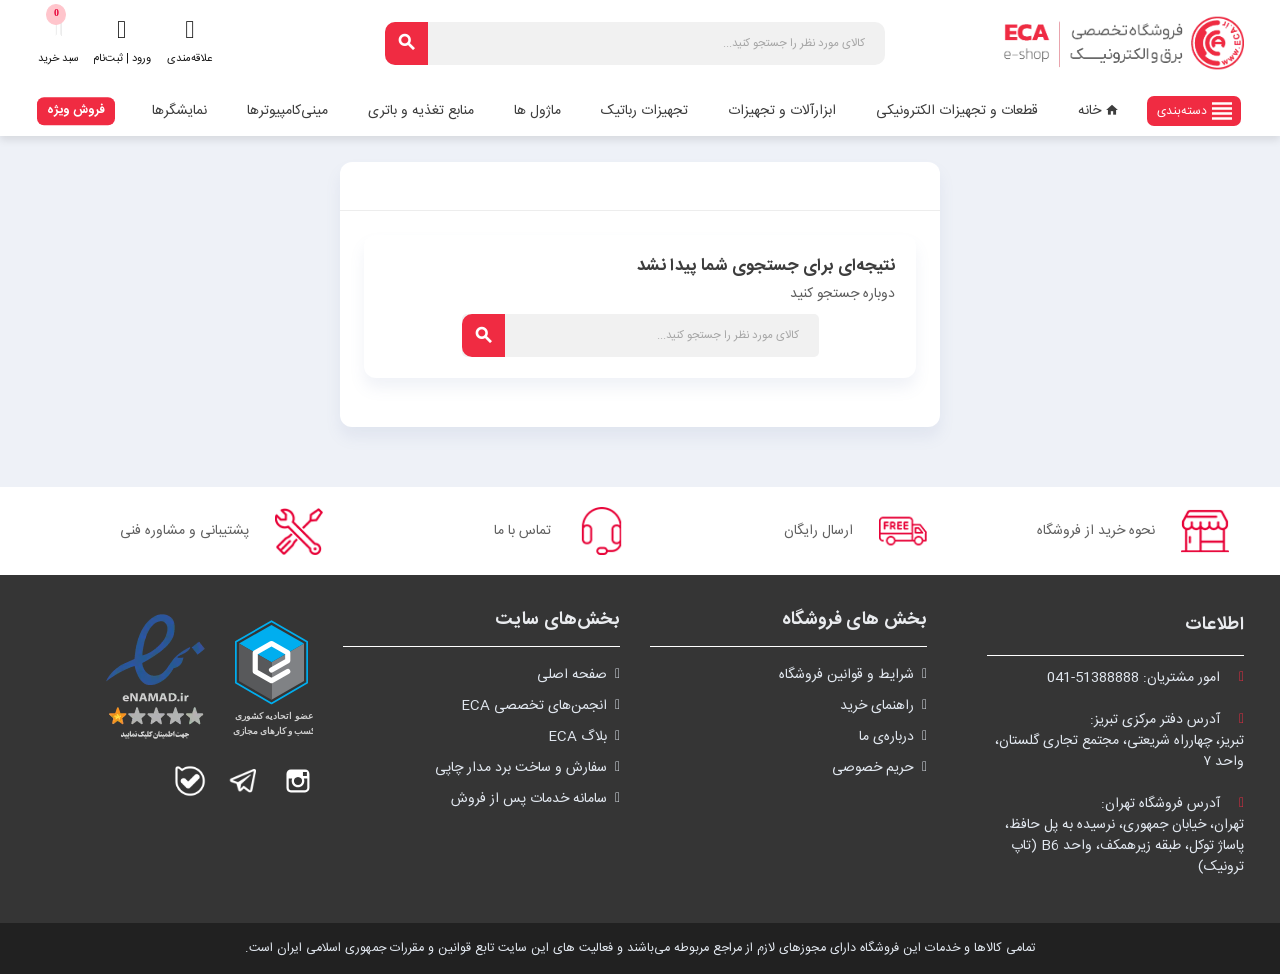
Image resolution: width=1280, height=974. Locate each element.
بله (190, 781)
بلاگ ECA (577, 737)
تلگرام (244, 781)
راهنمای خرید (877, 706)
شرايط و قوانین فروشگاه (846, 675)
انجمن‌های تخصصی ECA (534, 706)
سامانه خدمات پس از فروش (529, 799)
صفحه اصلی (572, 675)
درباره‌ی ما (886, 737)
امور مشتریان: (1145, 678)
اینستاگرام (298, 781)
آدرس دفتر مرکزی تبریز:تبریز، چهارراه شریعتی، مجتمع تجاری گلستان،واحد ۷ (1119, 741)
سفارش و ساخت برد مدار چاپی (521, 768)
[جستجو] (635, 43)
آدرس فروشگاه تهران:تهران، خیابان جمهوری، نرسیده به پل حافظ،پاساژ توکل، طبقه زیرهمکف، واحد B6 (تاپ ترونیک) (1124, 835)
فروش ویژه (76, 110)
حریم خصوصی (873, 768)
